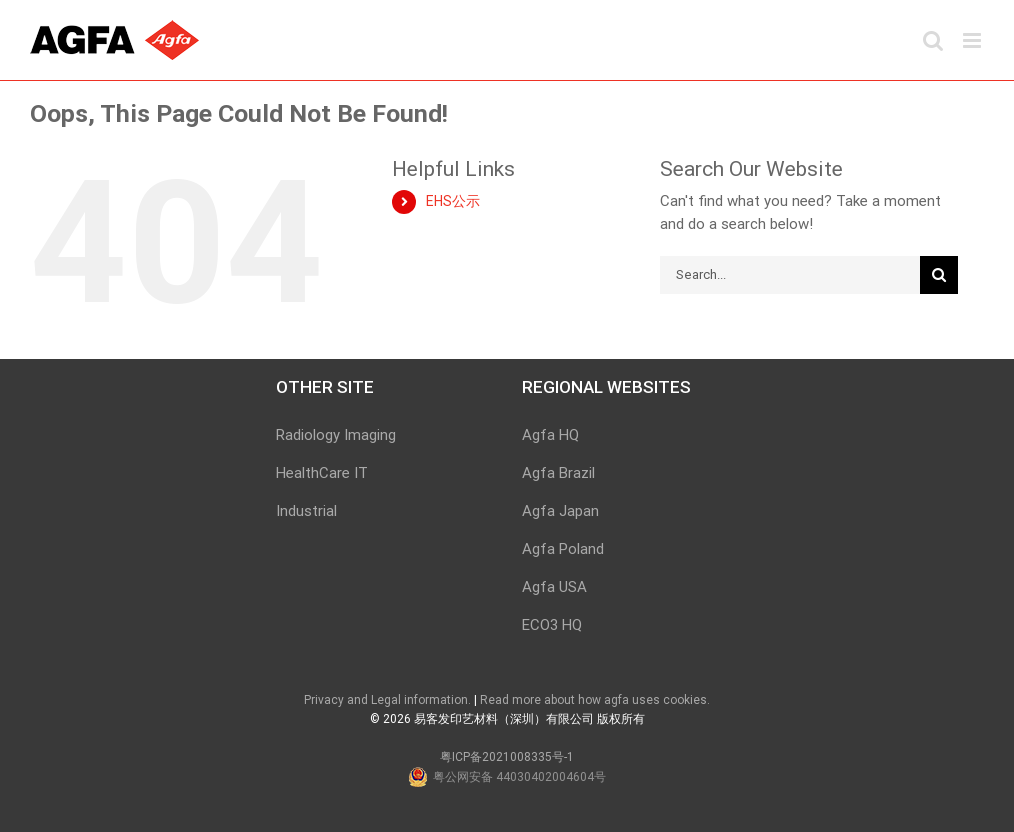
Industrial (306, 511)
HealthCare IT (322, 473)
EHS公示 (453, 201)
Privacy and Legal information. (387, 700)
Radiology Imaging (336, 435)
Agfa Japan (560, 511)
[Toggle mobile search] (933, 40)
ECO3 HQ (552, 625)
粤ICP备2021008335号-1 (507, 757)
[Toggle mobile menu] (973, 40)
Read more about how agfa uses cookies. (595, 700)
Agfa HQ (550, 435)
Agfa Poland (563, 549)
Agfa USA (554, 587)
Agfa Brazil (558, 473)
